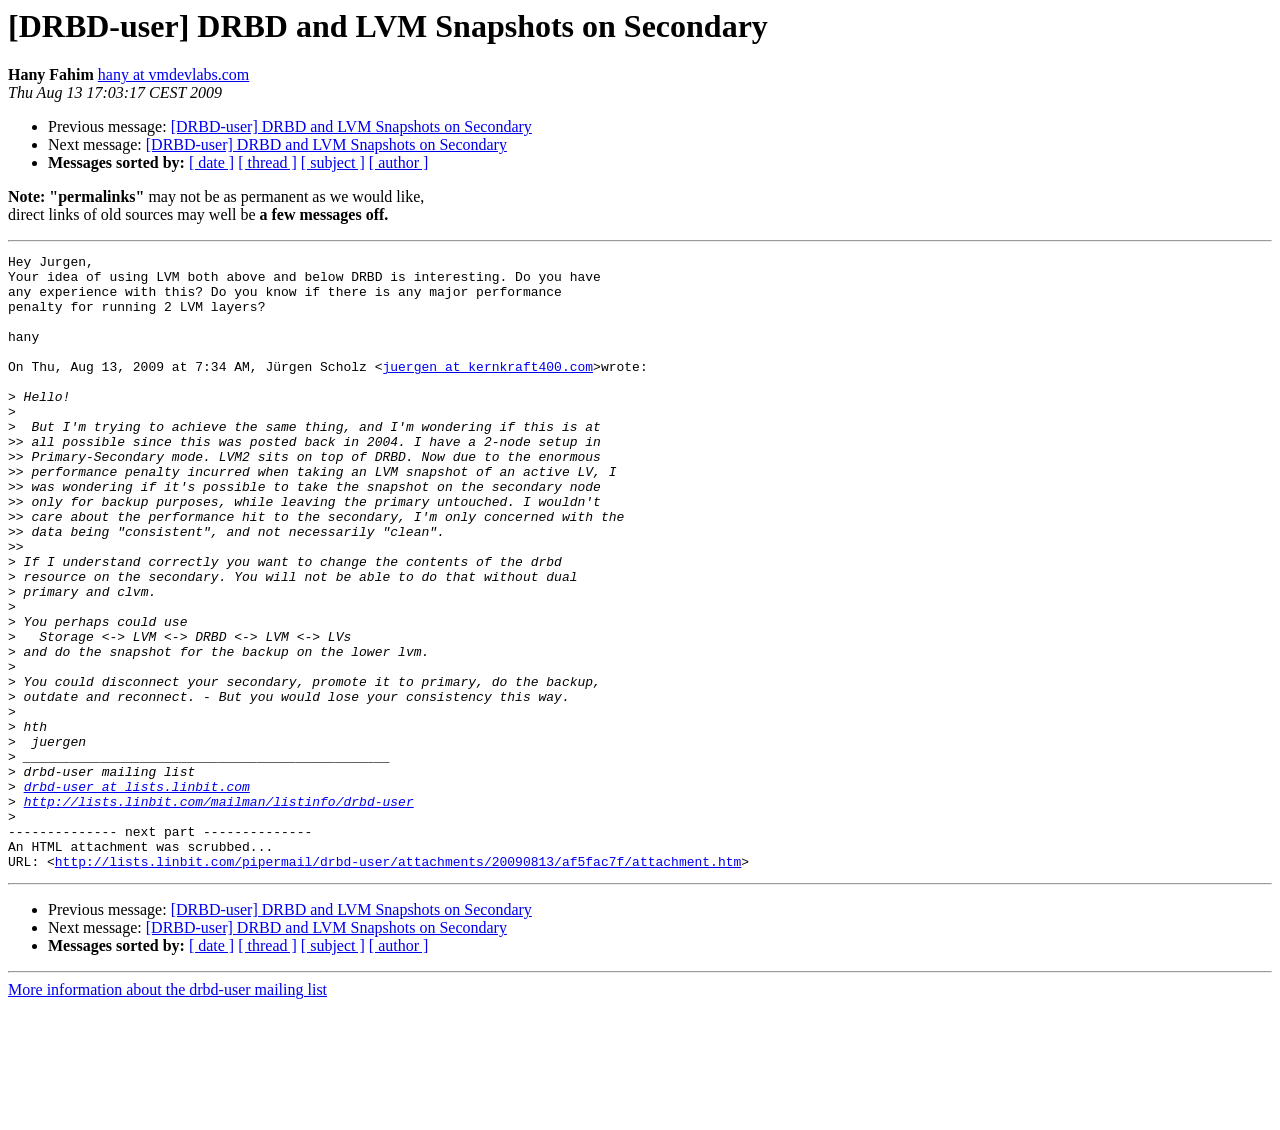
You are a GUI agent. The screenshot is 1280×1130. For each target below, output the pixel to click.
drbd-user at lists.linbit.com (137, 894)
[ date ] (211, 162)
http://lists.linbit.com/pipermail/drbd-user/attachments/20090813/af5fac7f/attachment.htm (398, 984)
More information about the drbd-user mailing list (167, 1112)
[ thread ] (267, 162)
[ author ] (399, 162)
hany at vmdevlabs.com (174, 74)
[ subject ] (333, 162)
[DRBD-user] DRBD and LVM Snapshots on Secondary (351, 126)
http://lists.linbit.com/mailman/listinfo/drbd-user (219, 912)
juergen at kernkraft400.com (487, 390)
